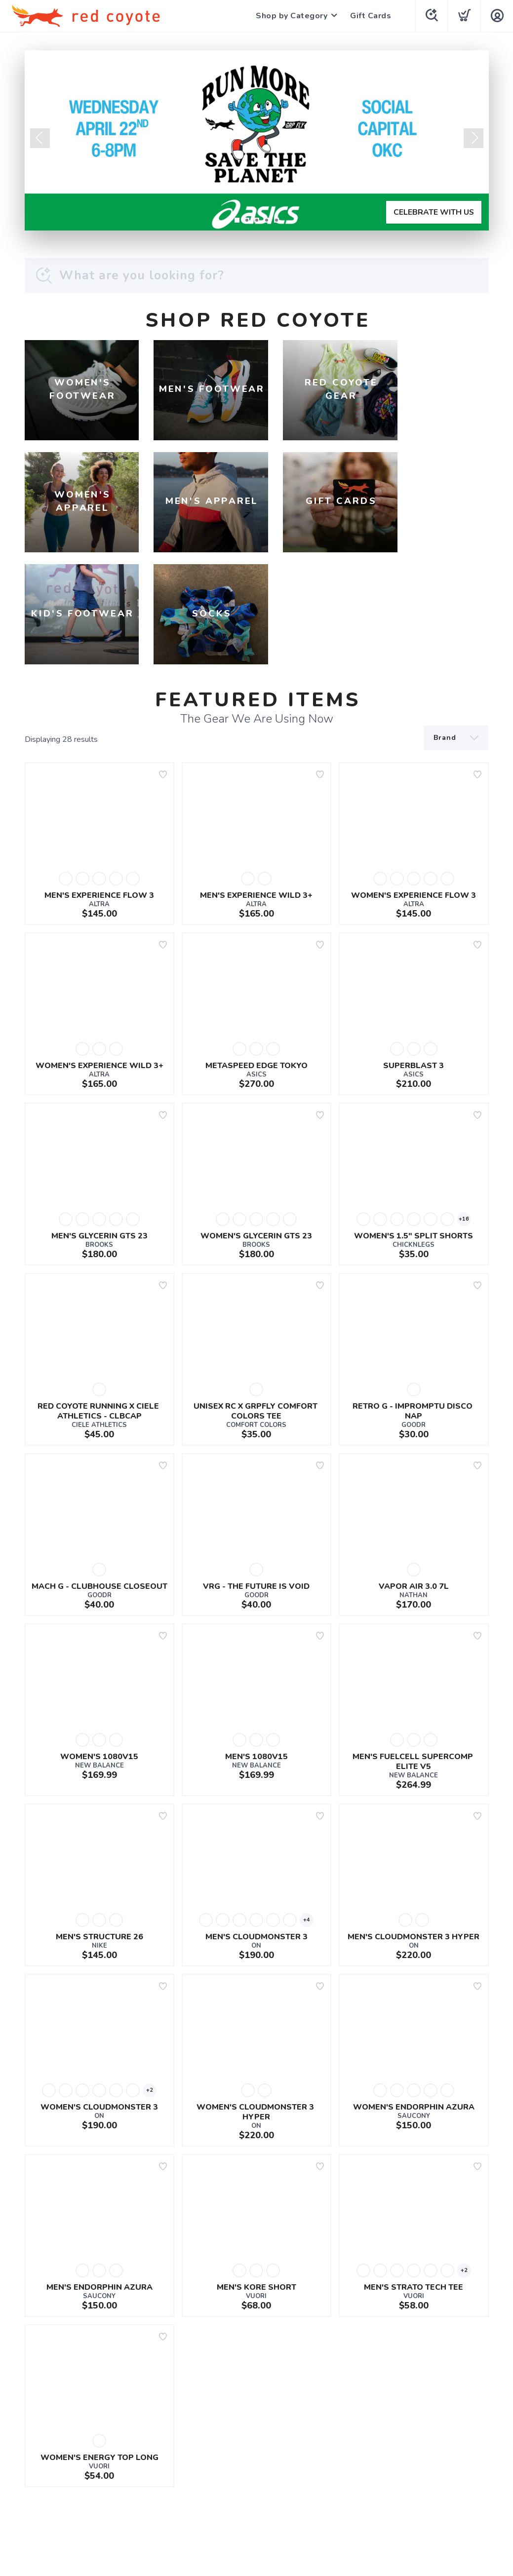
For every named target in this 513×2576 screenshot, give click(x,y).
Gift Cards (369, 15)
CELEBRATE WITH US (433, 211)
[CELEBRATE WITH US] (257, 140)
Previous (40, 138)
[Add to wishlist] (163, 669)
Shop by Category (290, 15)
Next (473, 138)
